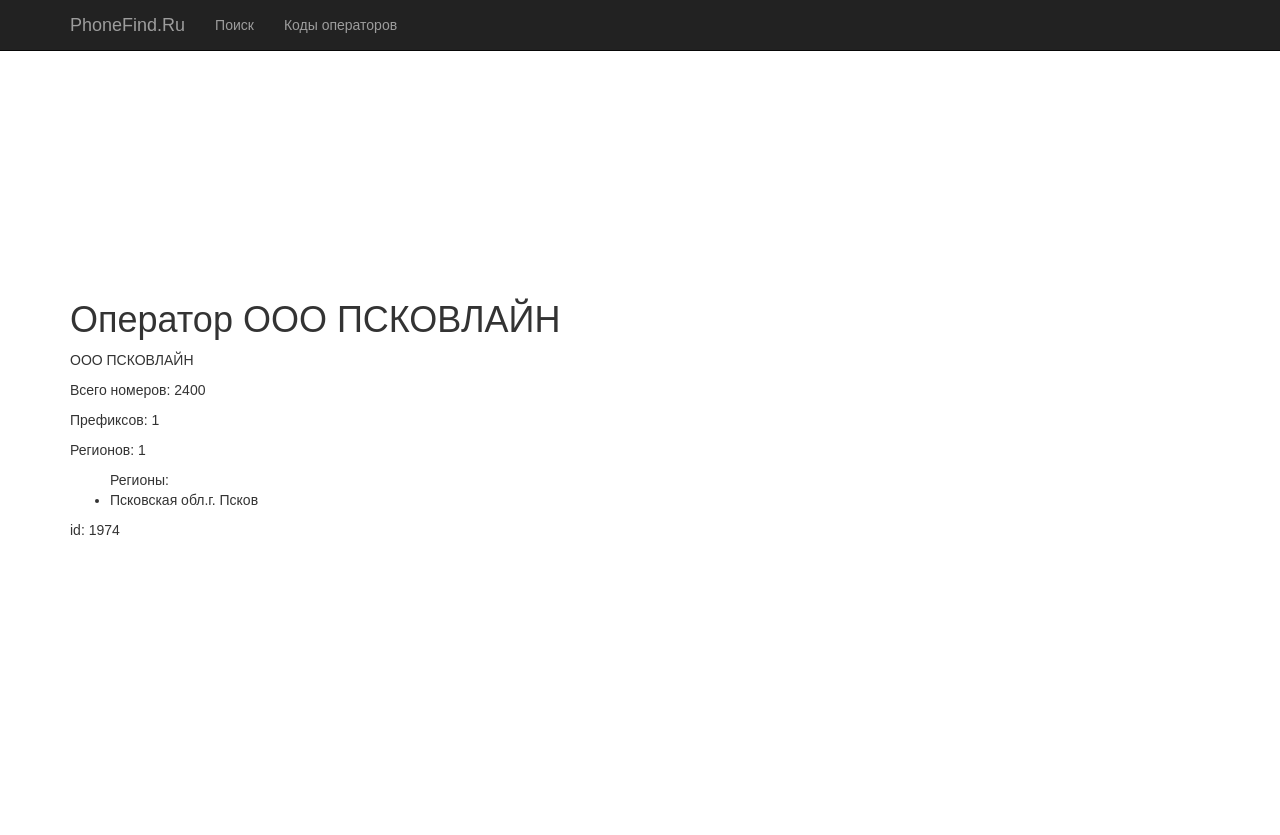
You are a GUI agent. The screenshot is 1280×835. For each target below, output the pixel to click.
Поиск (234, 25)
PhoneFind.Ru (127, 25)
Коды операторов (340, 25)
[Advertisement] (640, 140)
